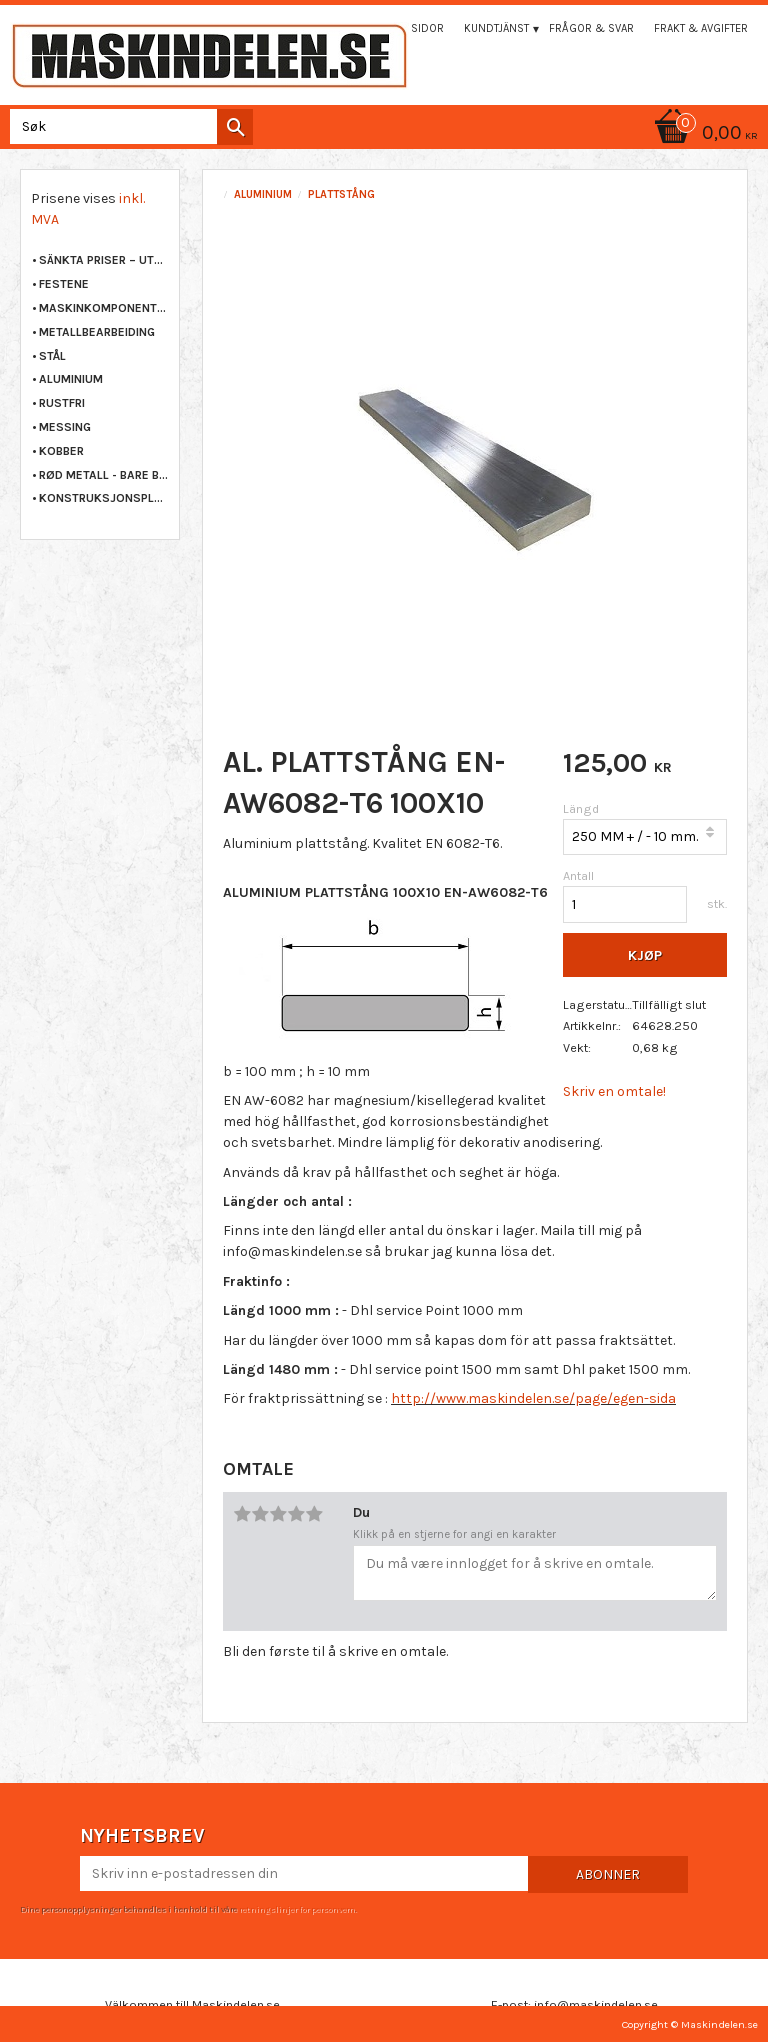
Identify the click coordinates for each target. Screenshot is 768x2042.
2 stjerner (260, 1514)
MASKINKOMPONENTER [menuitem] (104, 308)
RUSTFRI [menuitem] (62, 403)
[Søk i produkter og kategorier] (127, 126)
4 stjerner (296, 1514)
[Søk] (235, 127)
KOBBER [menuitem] (61, 451)
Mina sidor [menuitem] (413, 28)
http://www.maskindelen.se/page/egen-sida (533, 1398)
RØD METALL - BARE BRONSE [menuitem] (104, 475)
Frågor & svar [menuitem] (591, 28)
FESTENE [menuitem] (64, 284)
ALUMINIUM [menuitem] (71, 379)
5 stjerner (314, 1514)
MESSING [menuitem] (65, 427)
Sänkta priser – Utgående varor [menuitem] (104, 260)
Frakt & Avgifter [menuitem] (701, 28)
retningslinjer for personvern (297, 1909)
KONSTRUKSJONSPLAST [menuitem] (104, 498)
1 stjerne (242, 1514)
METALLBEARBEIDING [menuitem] (97, 332)
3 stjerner (278, 1514)
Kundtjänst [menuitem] (496, 28)
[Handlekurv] (384, 134)
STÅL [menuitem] (52, 356)
